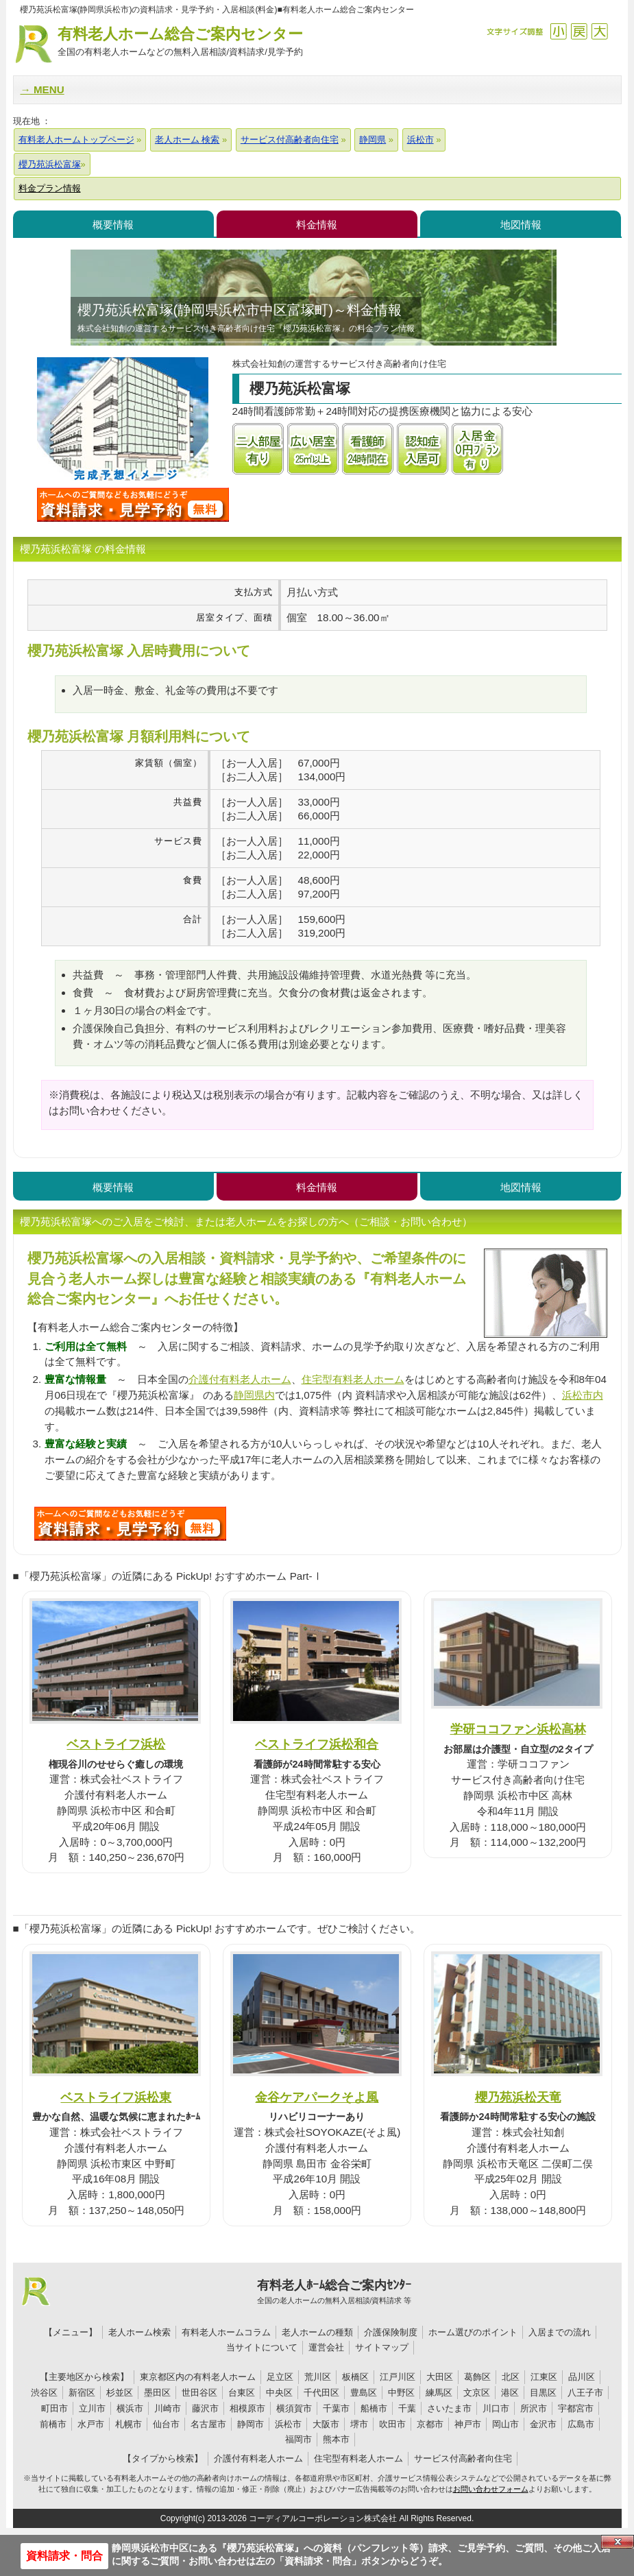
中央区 (279, 2392)
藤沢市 (205, 2408)
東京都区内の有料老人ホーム (198, 2377)
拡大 (599, 31)
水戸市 (90, 2424)
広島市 (581, 2424)
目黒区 (543, 2392)
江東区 (544, 2377)
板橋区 (355, 2377)
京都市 (430, 2424)
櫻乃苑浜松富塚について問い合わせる (133, 504)
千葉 (407, 2408)
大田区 (439, 2377)
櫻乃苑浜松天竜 (518, 2097)
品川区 (581, 2377)
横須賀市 (294, 2408)
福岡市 (298, 2439)
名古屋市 (208, 2424)
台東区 (241, 2392)
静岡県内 (254, 1395)
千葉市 (336, 2408)
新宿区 (82, 2392)
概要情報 (113, 224)
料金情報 (316, 224)
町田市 (54, 2408)
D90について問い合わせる (130, 1523)
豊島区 (363, 2392)
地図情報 (520, 224)
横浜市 (130, 2408)
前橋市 (53, 2424)
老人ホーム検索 (139, 2332)
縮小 (558, 31)
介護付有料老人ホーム (239, 1379)
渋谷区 (44, 2392)
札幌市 (128, 2424)
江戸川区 (397, 2377)
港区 (510, 2392)
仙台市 (166, 2424)
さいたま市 (449, 2408)
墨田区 (157, 2392)
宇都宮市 (576, 2408)
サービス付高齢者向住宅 (463, 2458)
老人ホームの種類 (317, 2332)
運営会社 (326, 2347)
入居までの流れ (559, 2332)
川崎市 (167, 2408)
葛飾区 (477, 2377)
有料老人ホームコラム (226, 2332)
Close (617, 2542)
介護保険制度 (390, 2332)
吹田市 (392, 2424)
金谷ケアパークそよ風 (316, 2097)
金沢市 (543, 2424)
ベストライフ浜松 (115, 1744)
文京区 (476, 2392)
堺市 (359, 2424)
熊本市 (336, 2439)
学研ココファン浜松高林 (518, 1729)
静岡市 (250, 2424)
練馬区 (439, 2392)
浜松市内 (582, 1395)
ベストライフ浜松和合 (316, 1744)
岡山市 (505, 2424)
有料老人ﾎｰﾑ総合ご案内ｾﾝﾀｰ (334, 2292)
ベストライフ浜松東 (115, 2097)
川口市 (496, 2408)
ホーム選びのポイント (472, 2332)
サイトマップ (382, 2347)
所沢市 (533, 2408)
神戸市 (467, 2424)
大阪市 (326, 2424)
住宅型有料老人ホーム (353, 1379)
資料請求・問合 (64, 2556)
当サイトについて (261, 2347)
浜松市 (288, 2424)
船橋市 (374, 2408)
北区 (511, 2377)
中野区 (401, 2392)
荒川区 (317, 2377)
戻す (578, 31)
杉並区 (119, 2392)
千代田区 (321, 2392)
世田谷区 (199, 2392)
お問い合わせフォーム (490, 2489)
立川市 (92, 2408)
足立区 (280, 2377)
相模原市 (247, 2408)
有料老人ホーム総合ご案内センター (180, 42)
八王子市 (585, 2392)
